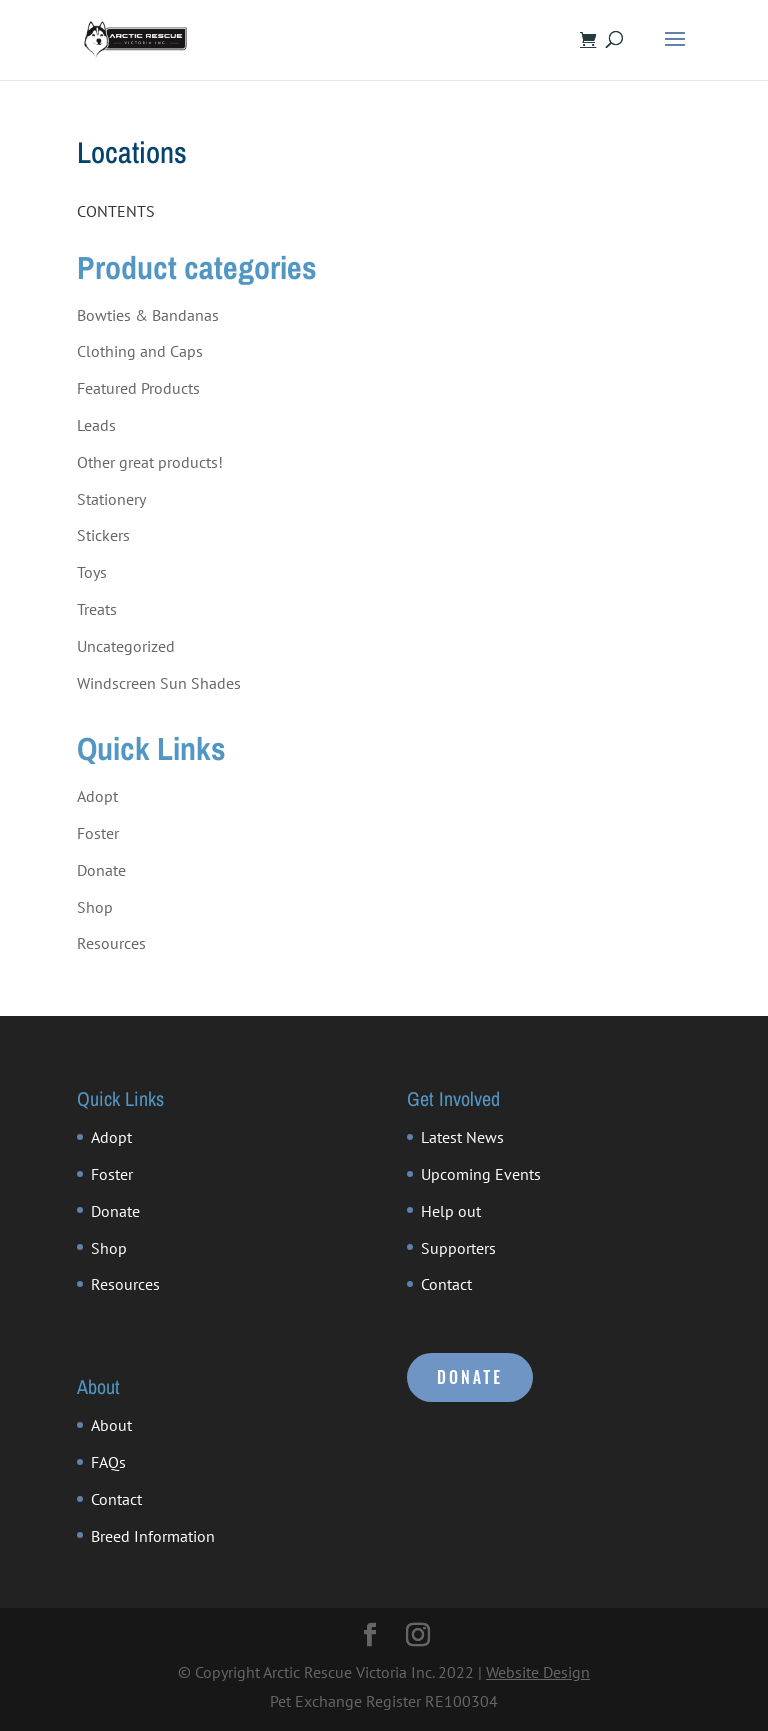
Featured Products (138, 388)
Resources (111, 943)
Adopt (97, 796)
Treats (97, 609)
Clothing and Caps (140, 351)
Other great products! (150, 462)
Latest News (462, 1137)
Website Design (538, 1672)
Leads (96, 425)
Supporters (458, 1248)
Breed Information (153, 1536)
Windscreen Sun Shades (159, 683)
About (111, 1425)
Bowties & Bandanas (148, 315)
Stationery (111, 499)
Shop (95, 907)
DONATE (470, 1377)
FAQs (108, 1462)
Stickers (103, 535)
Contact (446, 1284)
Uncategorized (126, 646)
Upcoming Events (481, 1174)
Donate (101, 870)
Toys (92, 572)
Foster (98, 833)
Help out (451, 1211)
